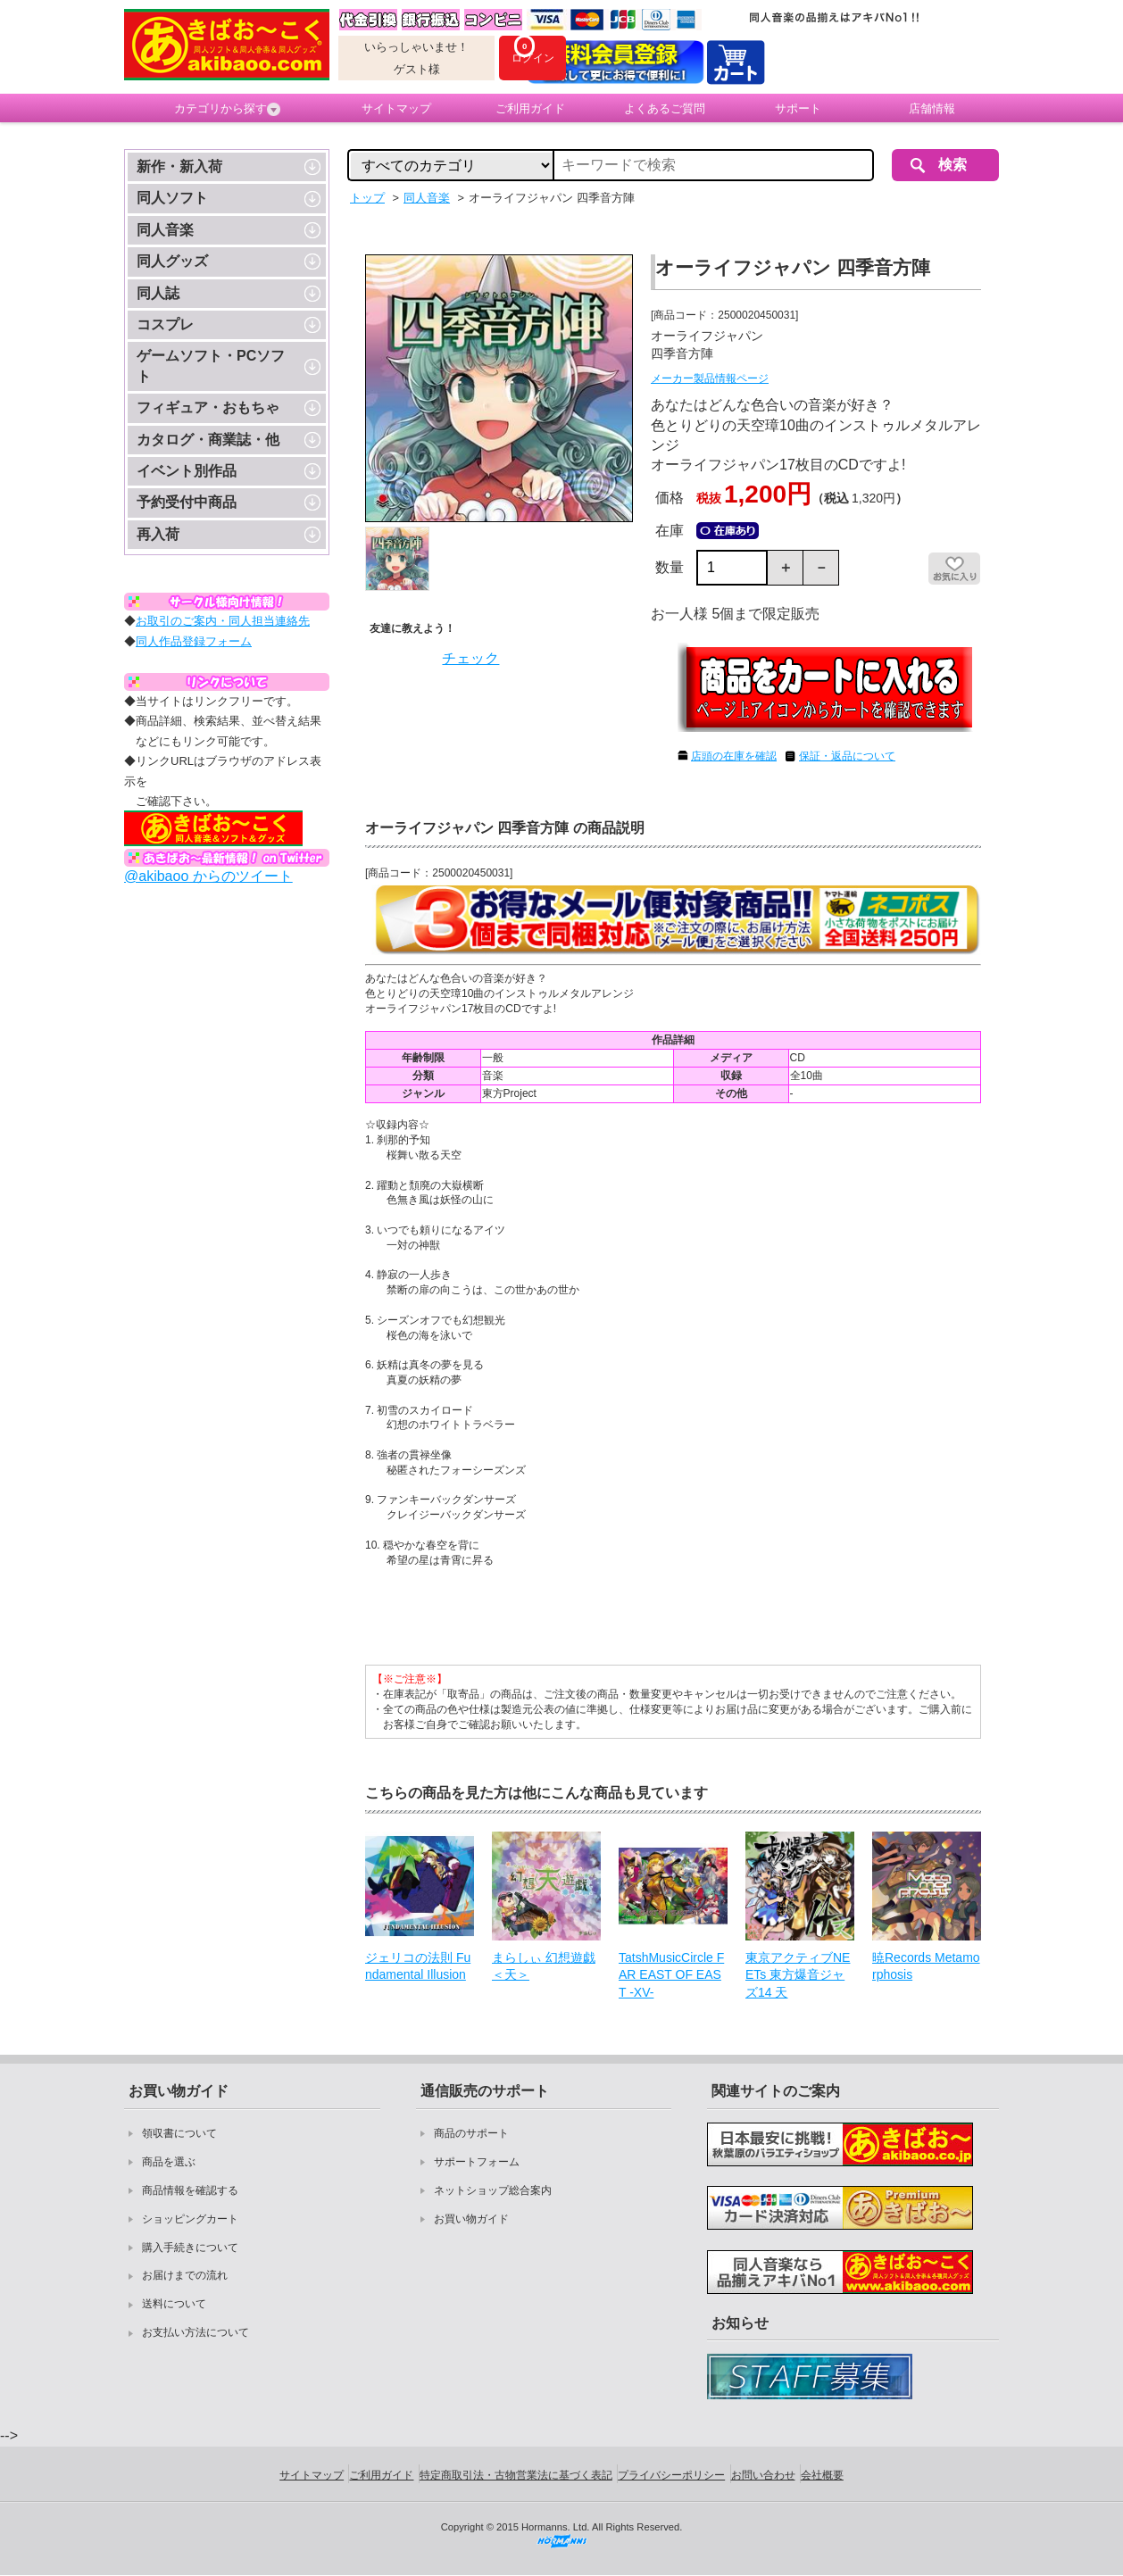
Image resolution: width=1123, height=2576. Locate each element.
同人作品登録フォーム (194, 641)
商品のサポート (471, 2133)
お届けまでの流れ (185, 2275)
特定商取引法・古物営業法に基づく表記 (516, 2475)
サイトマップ (396, 108)
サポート (798, 108)
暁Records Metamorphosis (926, 1966)
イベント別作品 (187, 470)
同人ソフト (172, 197)
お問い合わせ (763, 2475)
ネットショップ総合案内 (493, 2190)
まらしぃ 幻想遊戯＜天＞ (543, 1966)
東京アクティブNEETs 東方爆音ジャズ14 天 (797, 1974)
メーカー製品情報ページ (710, 378)
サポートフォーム (477, 2162)
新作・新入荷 (179, 166)
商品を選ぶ (168, 2162)
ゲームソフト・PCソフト (211, 365)
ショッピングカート (190, 2219)
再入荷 (158, 534)
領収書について (179, 2133)
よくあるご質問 (664, 108)
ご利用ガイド (530, 108)
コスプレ (165, 324)
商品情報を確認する (190, 2190)
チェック (470, 658)
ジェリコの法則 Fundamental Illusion (417, 1966)
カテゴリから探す (227, 109)
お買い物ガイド (471, 2219)
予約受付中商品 (187, 502)
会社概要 (822, 2475)
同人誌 (158, 293)
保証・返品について (847, 756)
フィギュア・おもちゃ (208, 407)
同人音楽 (165, 229)
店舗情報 (932, 108)
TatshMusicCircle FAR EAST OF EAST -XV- (671, 1974)
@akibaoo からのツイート (208, 876)
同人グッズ (172, 261)
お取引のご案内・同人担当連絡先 (223, 620)
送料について (174, 2304)
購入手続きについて (190, 2247)
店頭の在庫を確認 (734, 756)
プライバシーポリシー (671, 2475)
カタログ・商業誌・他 (208, 439)
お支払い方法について (195, 2332)
